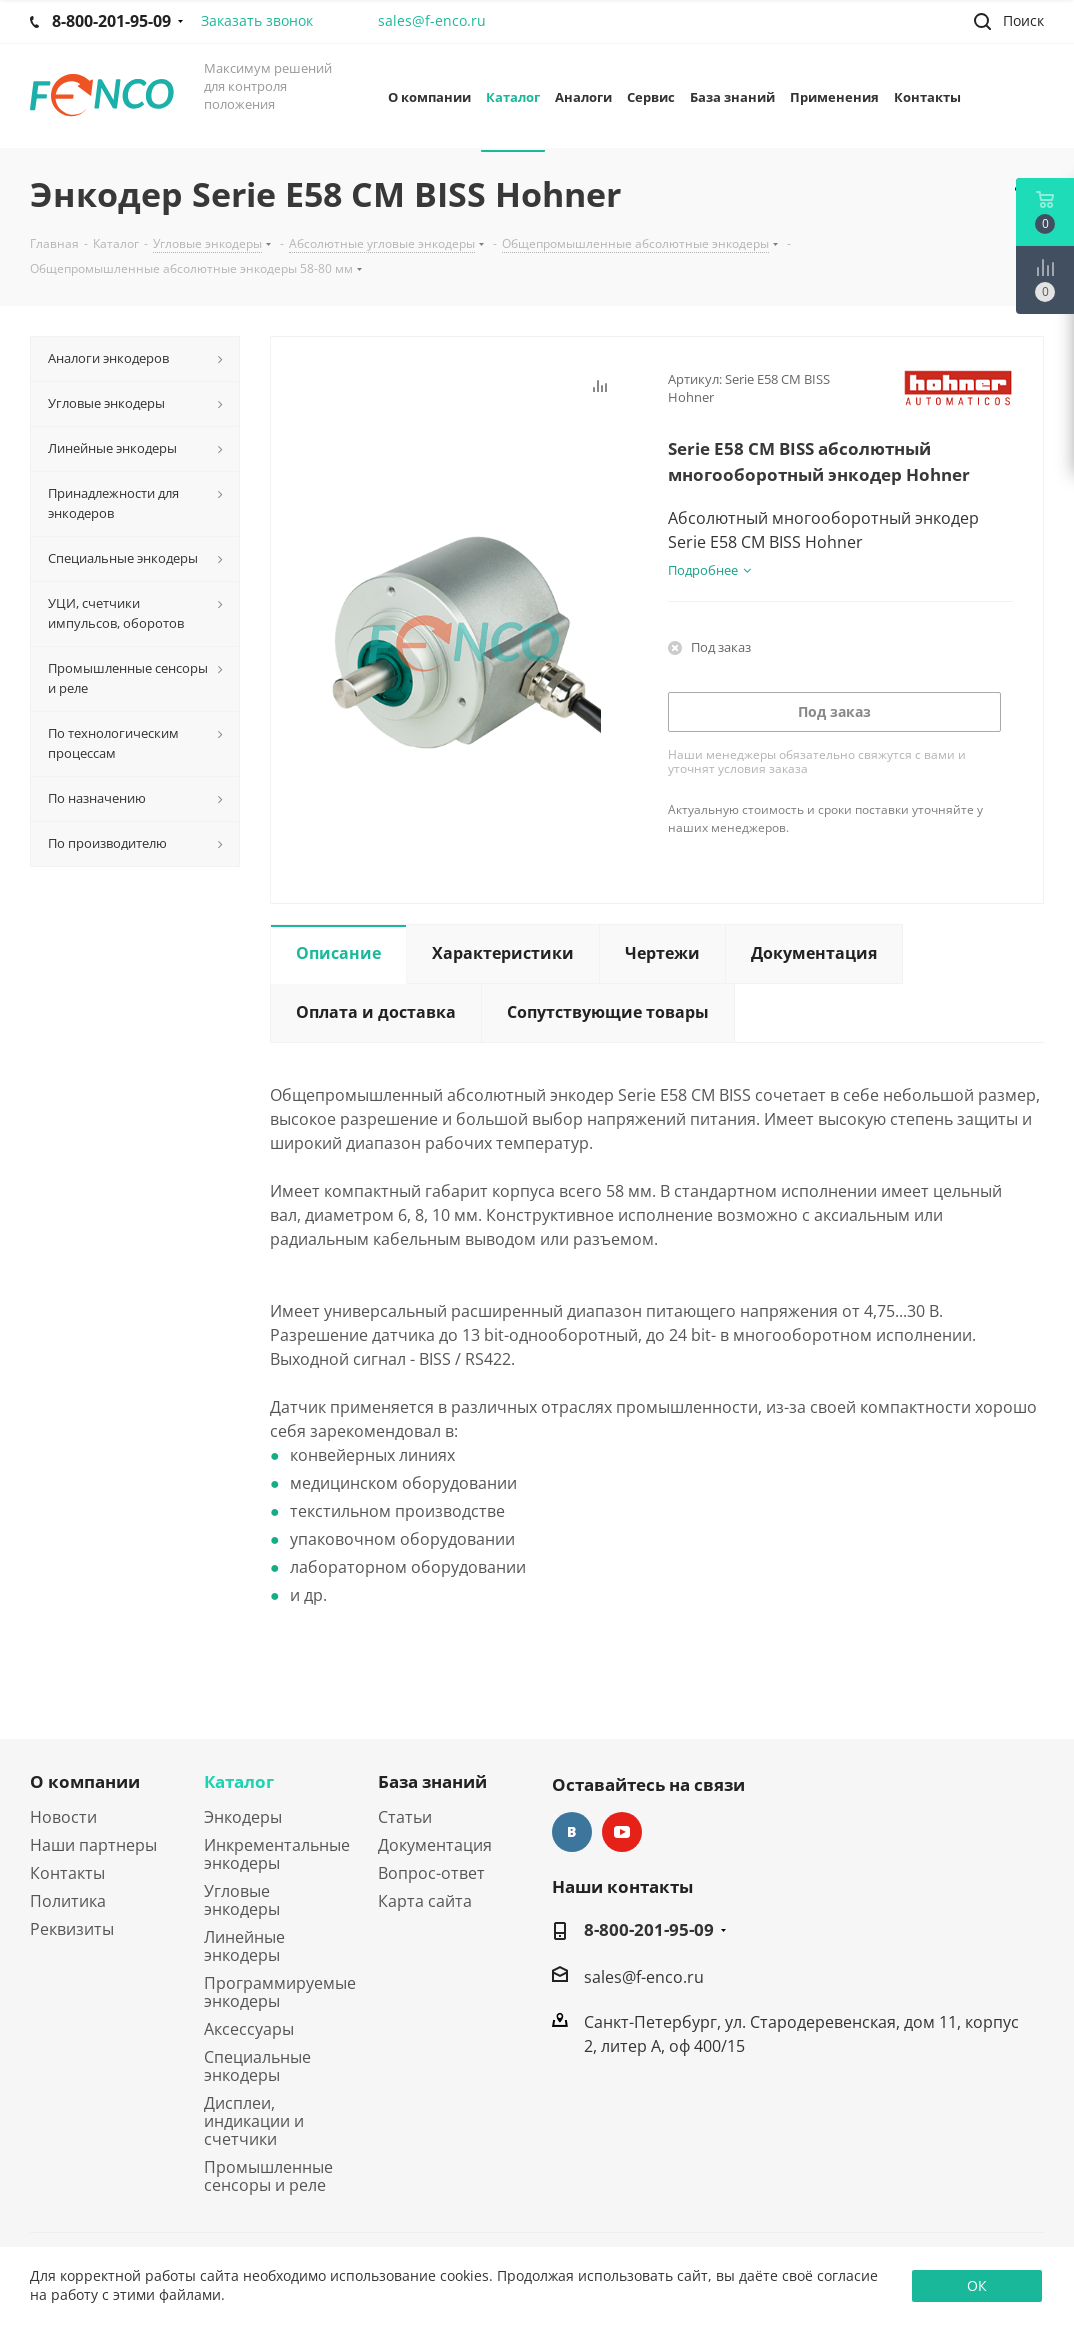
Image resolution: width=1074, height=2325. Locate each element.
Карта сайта (425, 1901)
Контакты (67, 1873)
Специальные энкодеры (257, 2066)
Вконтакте (572, 1832)
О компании (85, 1781)
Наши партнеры (93, 1845)
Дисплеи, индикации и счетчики (254, 2121)
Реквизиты (72, 1929)
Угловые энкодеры (242, 1900)
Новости (63, 1817)
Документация (435, 1845)
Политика (68, 1901)
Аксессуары (249, 2029)
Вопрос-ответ (431, 1873)
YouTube (622, 1832)
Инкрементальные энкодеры (277, 1854)
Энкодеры (243, 1817)
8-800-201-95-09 (649, 1930)
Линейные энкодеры (244, 1946)
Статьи (405, 1817)
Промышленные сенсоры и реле (268, 2176)
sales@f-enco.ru (432, 20)
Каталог (239, 1781)
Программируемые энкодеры (280, 1992)
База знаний (432, 1781)
